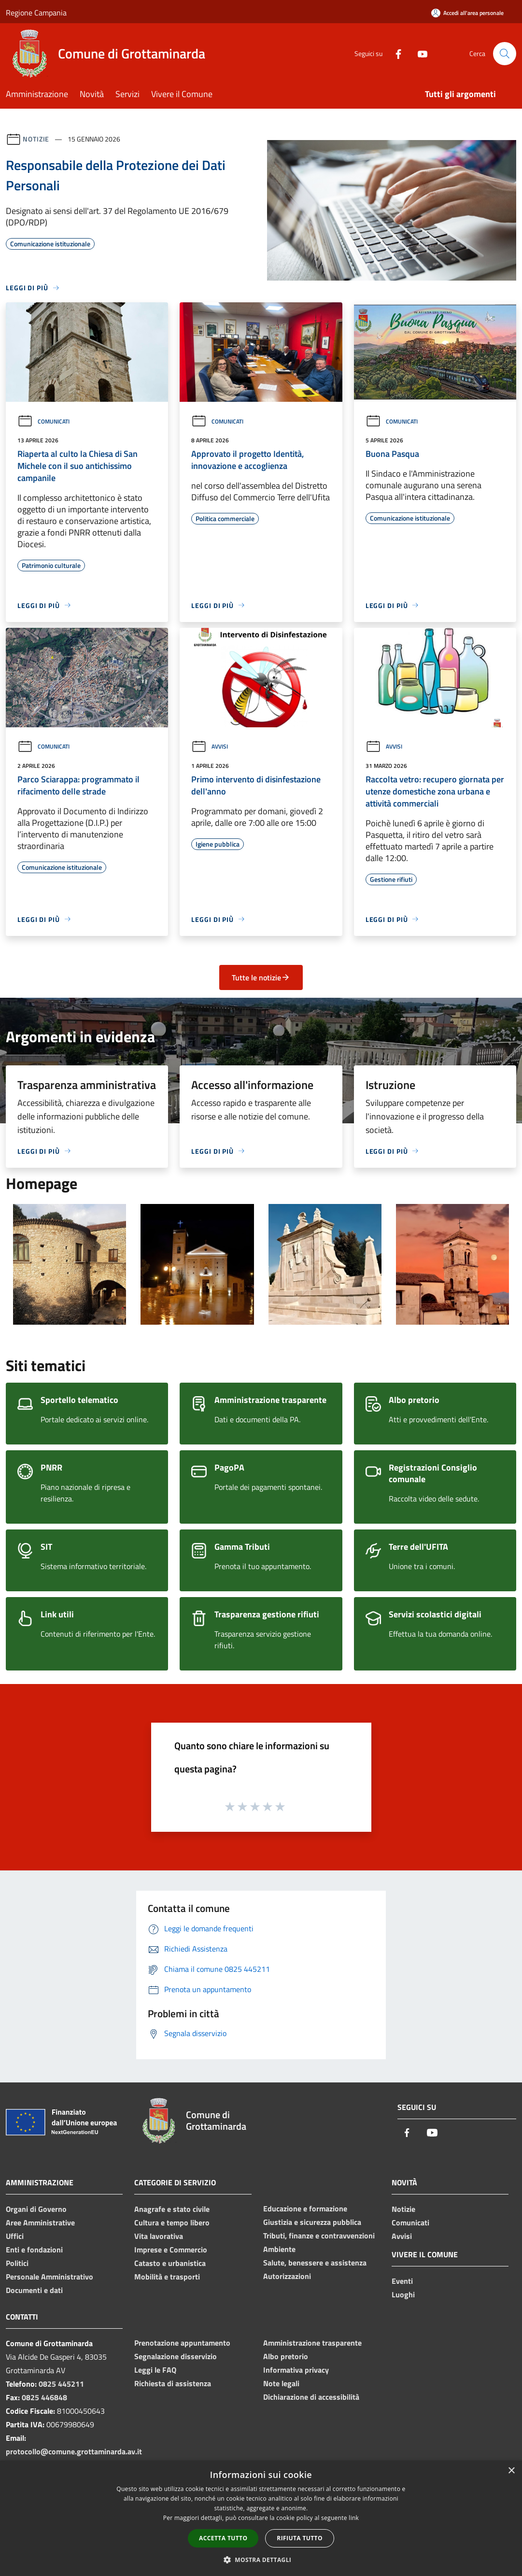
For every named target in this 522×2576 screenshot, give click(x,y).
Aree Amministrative (40, 2222)
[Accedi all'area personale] (467, 12)
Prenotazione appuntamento (182, 2343)
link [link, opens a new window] (354, 2518)
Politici (17, 2263)
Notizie (36, 139)
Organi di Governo (36, 2209)
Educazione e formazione (305, 2208)
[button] (261, 2559)
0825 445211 (61, 2384)
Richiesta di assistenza (172, 2383)
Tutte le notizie (261, 977)
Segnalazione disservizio (175, 2356)
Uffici (15, 2236)
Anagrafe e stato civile (172, 2209)
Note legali (281, 2383)
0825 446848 (44, 2397)
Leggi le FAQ (155, 2370)
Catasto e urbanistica (170, 2263)
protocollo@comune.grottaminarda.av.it (74, 2451)
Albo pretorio (285, 2356)
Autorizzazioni (287, 2276)
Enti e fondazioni (34, 2249)
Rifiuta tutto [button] (300, 2538)
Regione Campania (36, 12)
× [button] (511, 2471)
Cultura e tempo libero (172, 2222)
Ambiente (279, 2249)
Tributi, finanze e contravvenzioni (319, 2235)
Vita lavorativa (158, 2236)
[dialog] (261, 2518)
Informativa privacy (296, 2370)
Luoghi (403, 2294)
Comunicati (43, 421)
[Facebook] (394, 53)
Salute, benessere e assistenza (315, 2262)
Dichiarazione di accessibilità (311, 2397)
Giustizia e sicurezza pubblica (312, 2222)
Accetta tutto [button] (223, 2538)
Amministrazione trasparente (312, 2343)
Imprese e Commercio (170, 2249)
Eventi (402, 2281)
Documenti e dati (34, 2290)
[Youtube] (418, 53)
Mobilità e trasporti (167, 2276)
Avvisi (209, 746)
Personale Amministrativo (49, 2276)
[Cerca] (504, 53)
